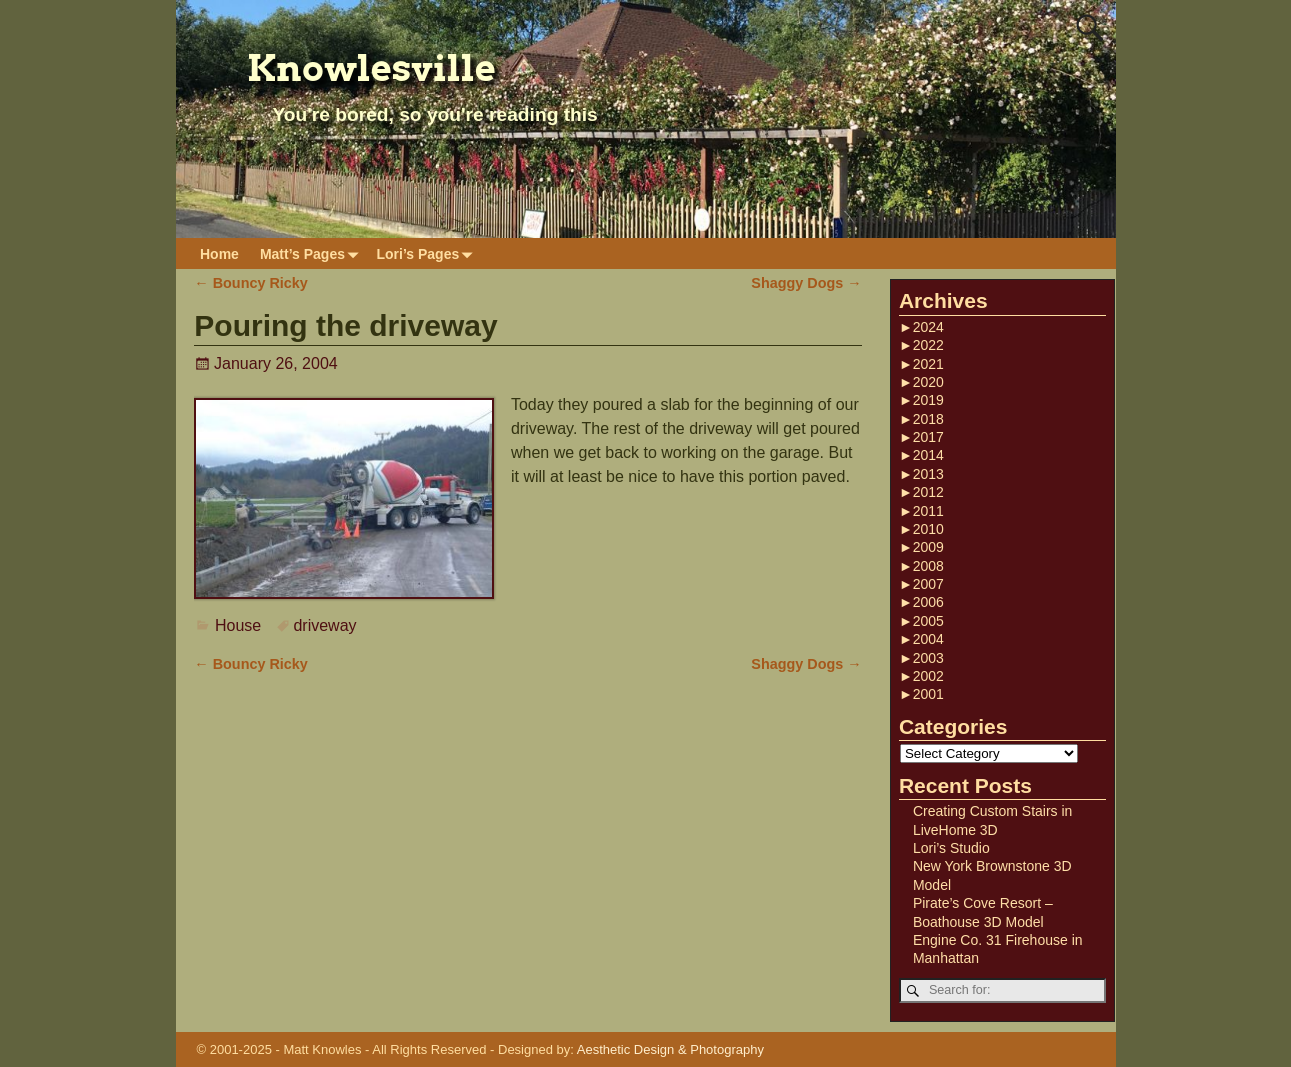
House (238, 625)
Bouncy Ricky (251, 283)
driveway (324, 625)
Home (219, 254)
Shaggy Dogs (806, 283)
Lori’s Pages (428, 253)
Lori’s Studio (951, 848)
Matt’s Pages (313, 253)
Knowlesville (371, 68)
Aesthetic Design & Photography (670, 1049)
